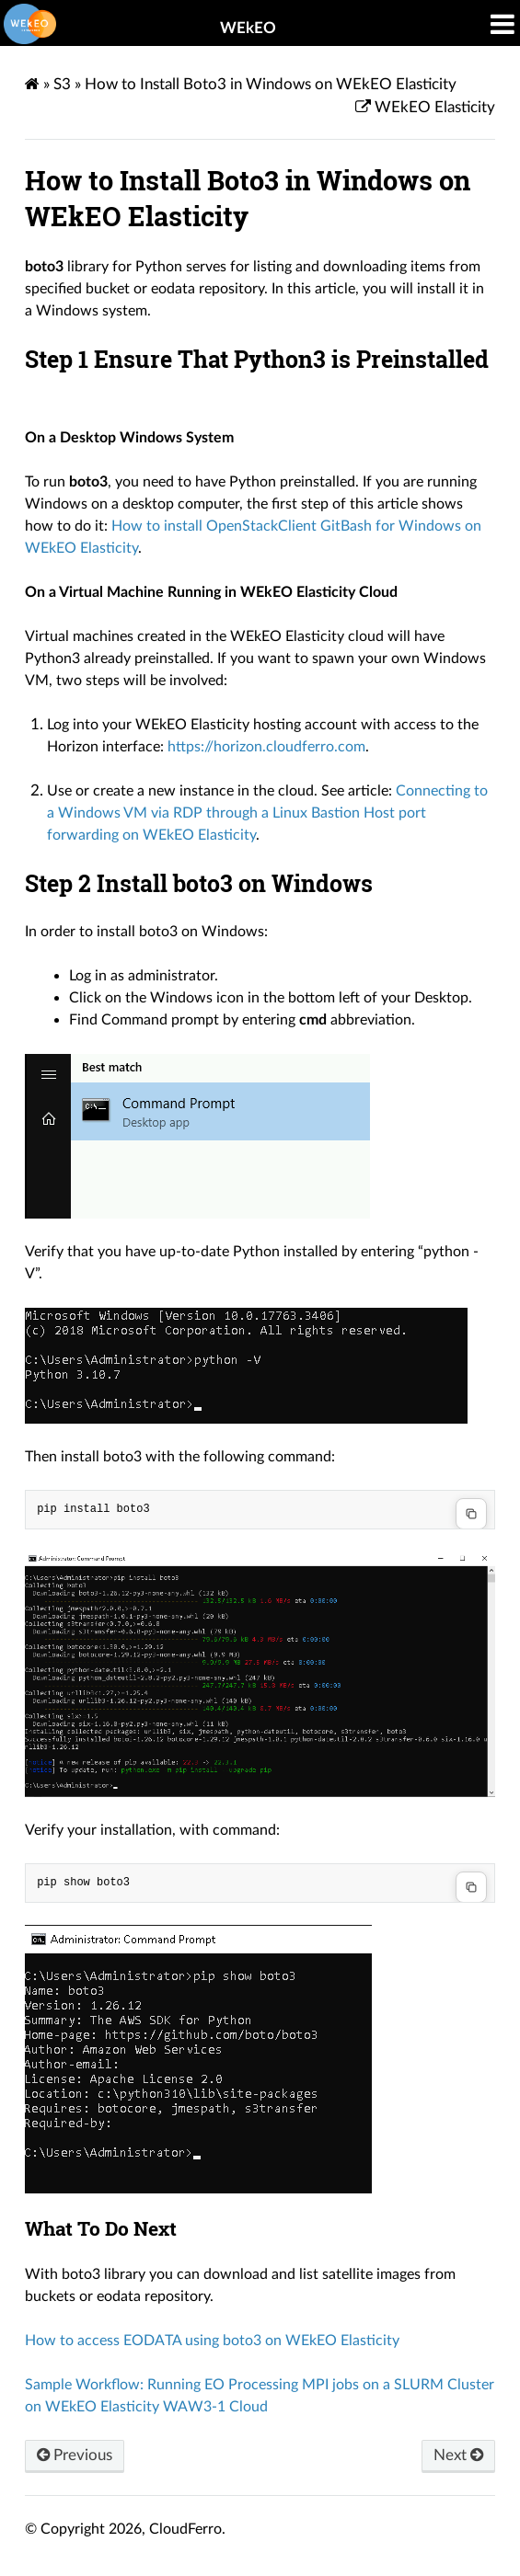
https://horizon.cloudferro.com (266, 746)
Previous (74, 2455)
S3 (62, 84)
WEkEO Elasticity (433, 107)
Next (458, 2455)
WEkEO (248, 28)
